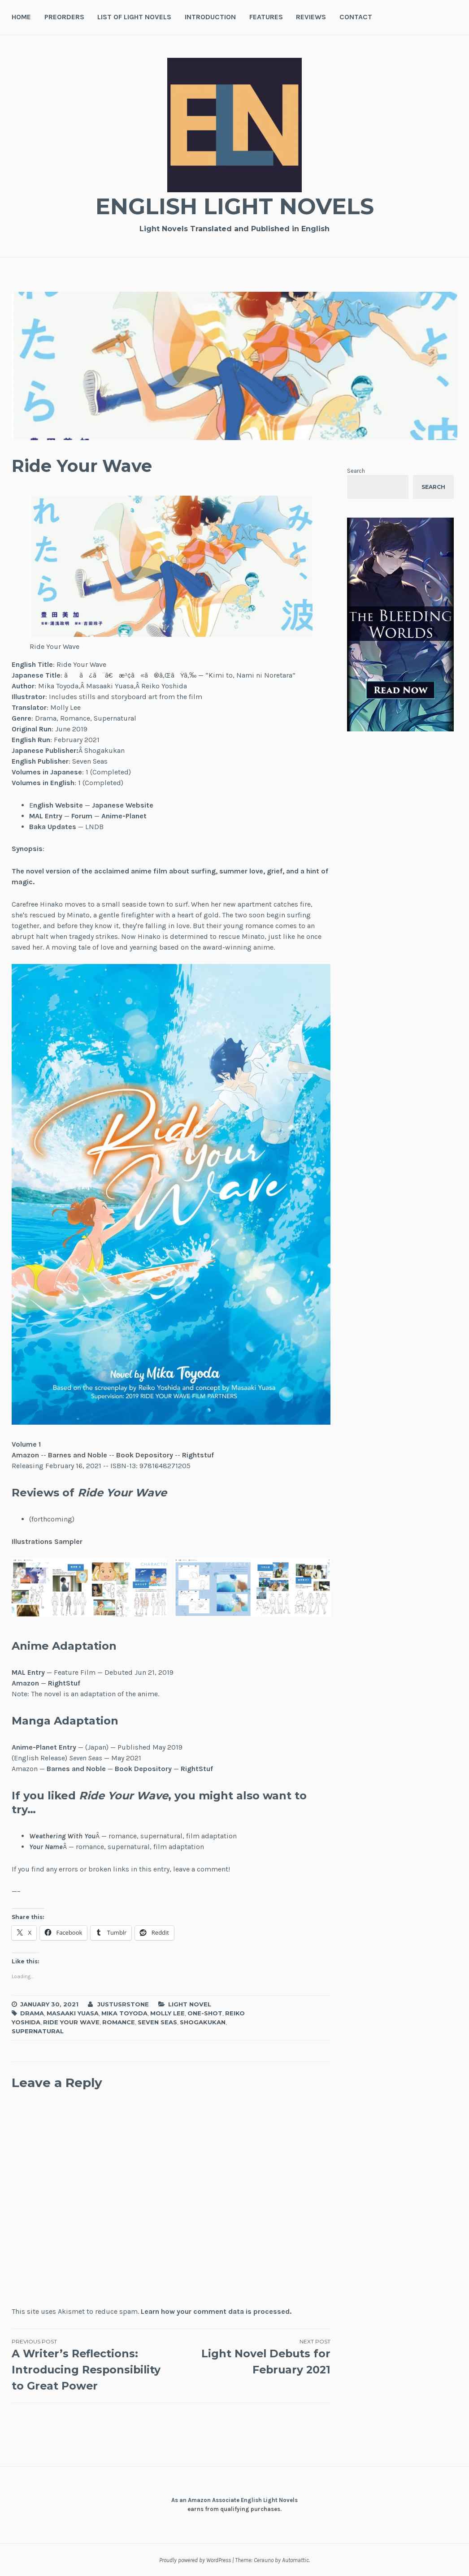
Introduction (210, 17)
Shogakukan (203, 2022)
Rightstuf (198, 1455)
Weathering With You (62, 1836)
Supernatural (38, 2031)
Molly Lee (167, 2013)
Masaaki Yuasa (73, 2013)
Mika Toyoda (124, 2013)
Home (21, 17)
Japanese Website (122, 805)
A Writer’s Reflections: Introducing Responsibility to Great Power (91, 2365)
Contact (355, 17)
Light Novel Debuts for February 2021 (250, 2357)
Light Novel (189, 2004)
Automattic (295, 2560)
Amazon (25, 1455)
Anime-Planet (124, 816)
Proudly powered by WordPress (195, 2560)
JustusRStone (123, 2004)
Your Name (46, 1846)
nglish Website (58, 805)
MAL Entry (45, 816)
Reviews (311, 17)
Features (266, 17)
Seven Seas (157, 2022)
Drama (32, 2013)
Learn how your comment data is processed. (216, 2311)
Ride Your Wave (71, 2022)
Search (356, 470)
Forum (81, 816)
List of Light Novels (134, 17)
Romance (118, 2022)
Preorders (64, 17)
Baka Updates (52, 826)
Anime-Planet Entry (44, 1747)
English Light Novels (234, 206)
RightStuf (64, 1683)
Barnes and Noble (77, 1455)
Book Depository (144, 1455)
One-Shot (204, 2013)
